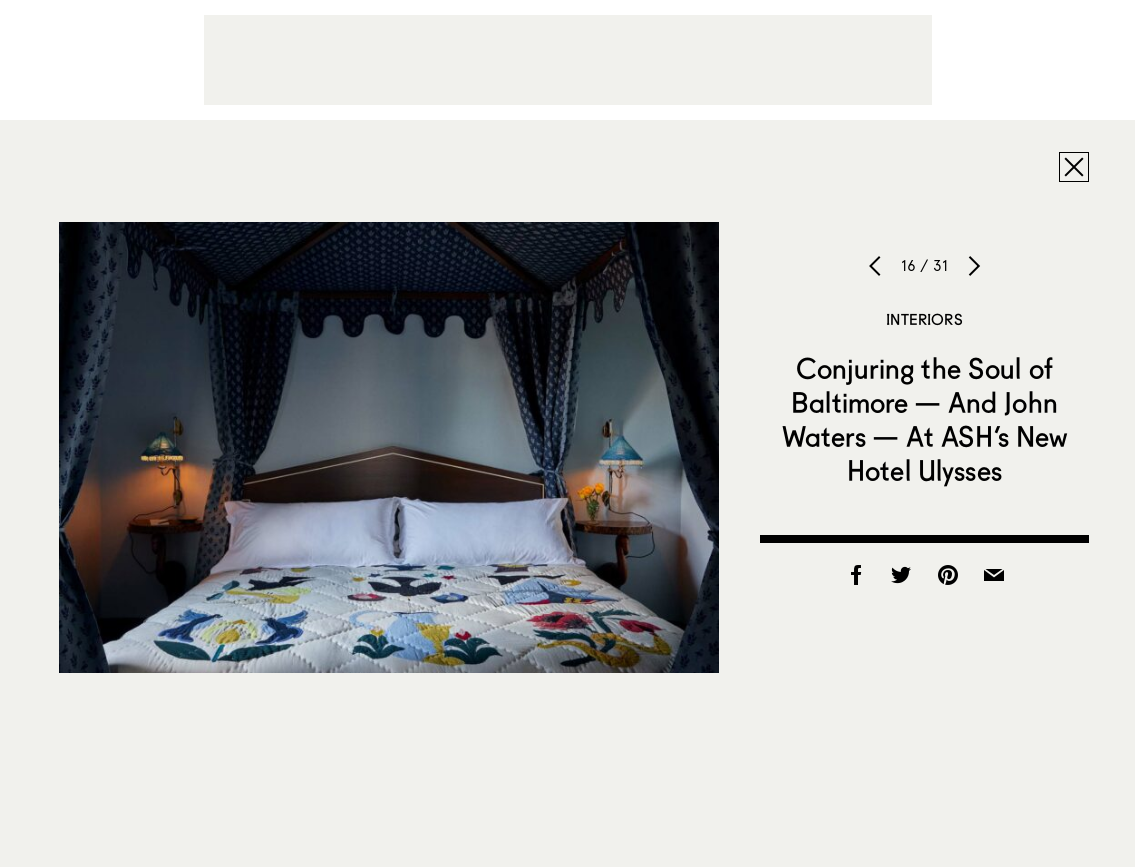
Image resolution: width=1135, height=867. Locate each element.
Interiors (924, 319)
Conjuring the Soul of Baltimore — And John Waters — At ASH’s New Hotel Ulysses (925, 419)
